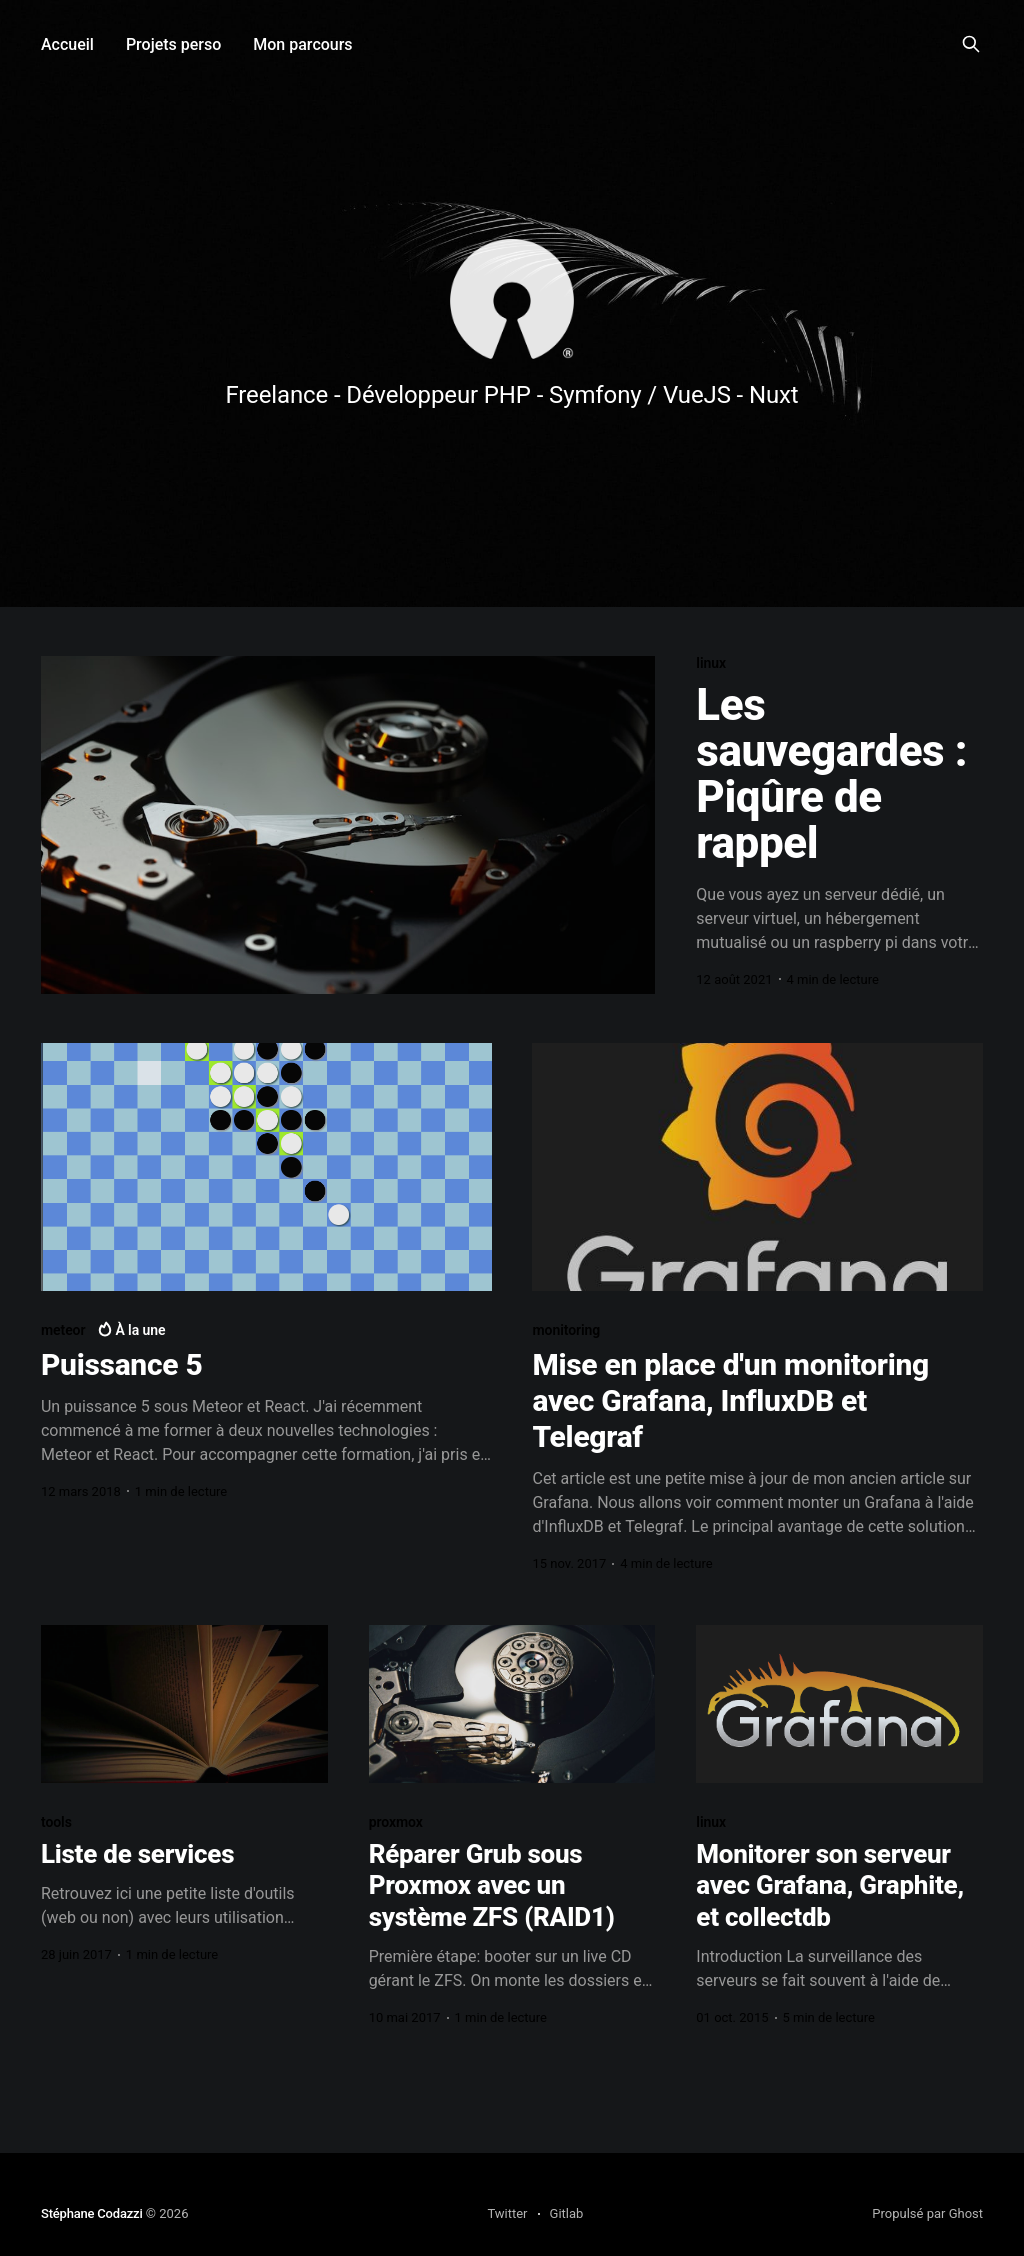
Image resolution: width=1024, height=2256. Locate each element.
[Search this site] (971, 44)
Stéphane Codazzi (92, 2213)
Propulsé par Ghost (927, 2213)
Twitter (507, 2213)
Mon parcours (302, 44)
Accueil (67, 44)
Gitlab (567, 2213)
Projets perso (173, 44)
